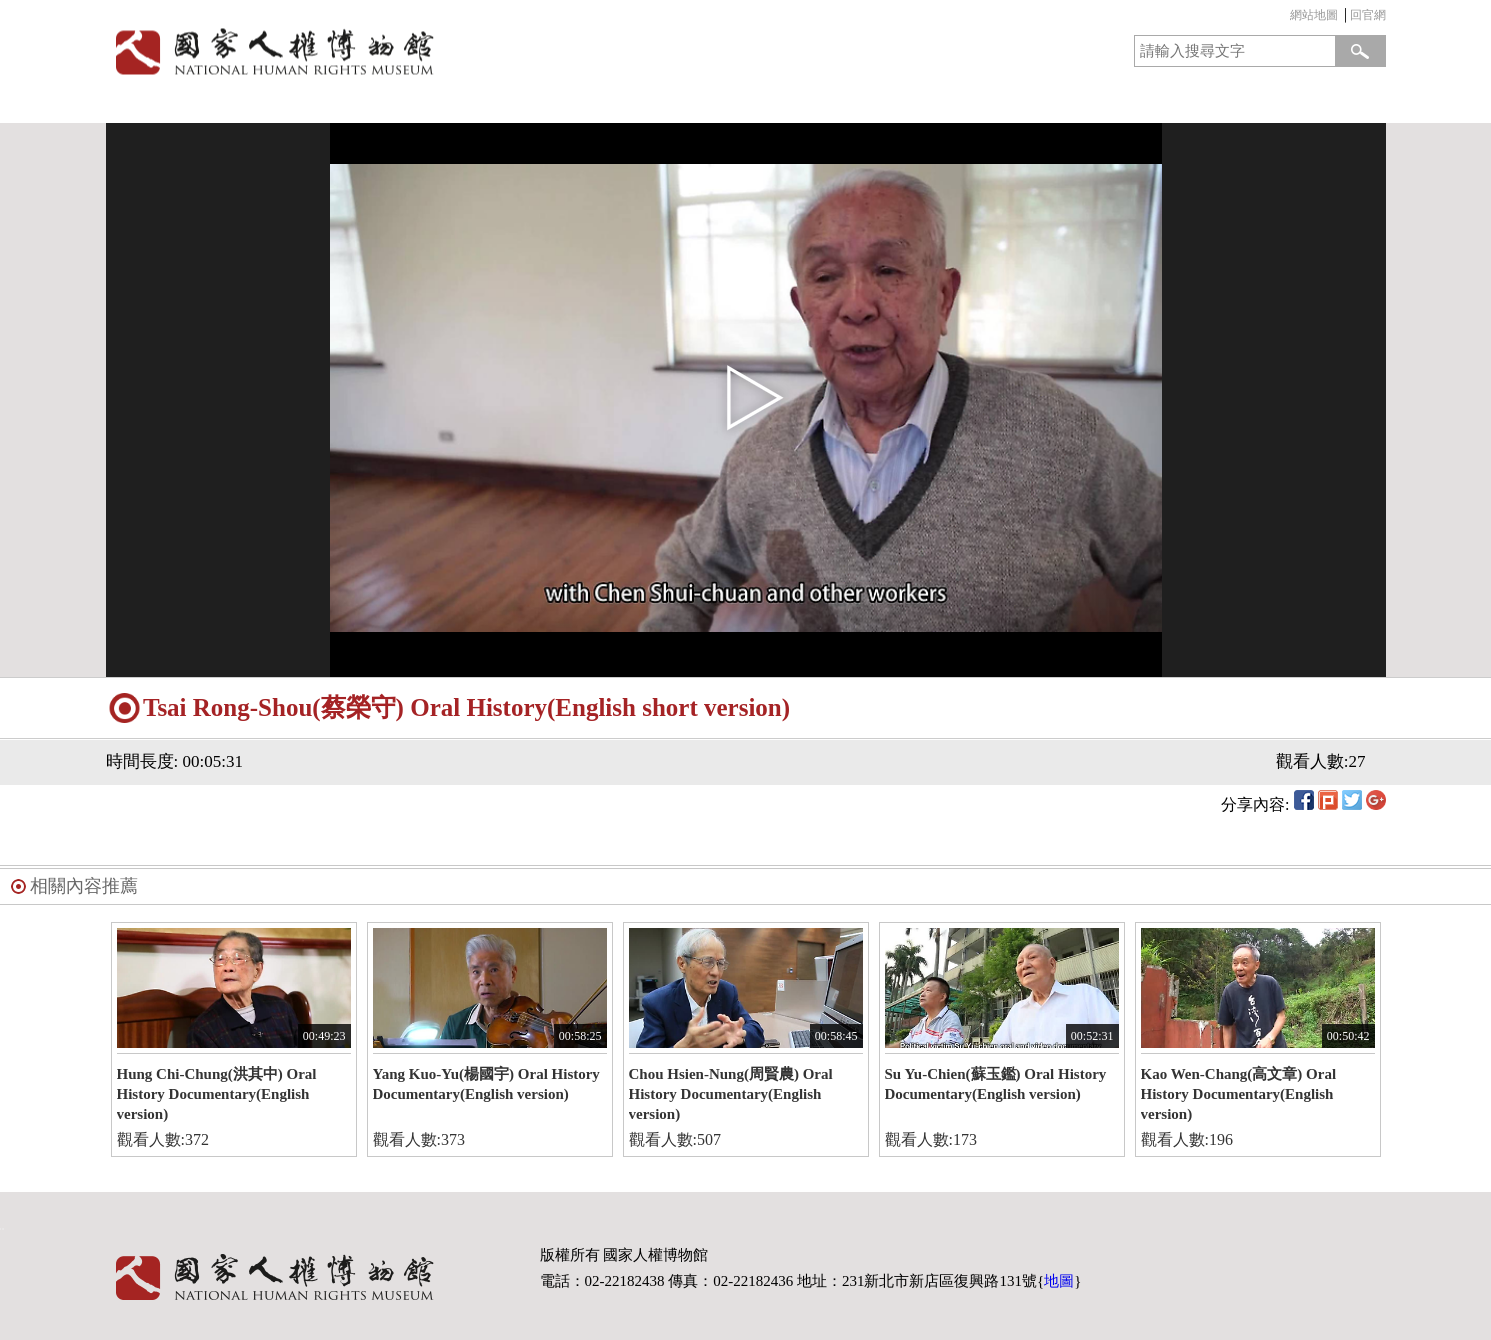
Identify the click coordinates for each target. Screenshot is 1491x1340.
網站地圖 (1314, 15)
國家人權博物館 (419, 51)
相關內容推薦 (84, 886)
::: (1285, 17)
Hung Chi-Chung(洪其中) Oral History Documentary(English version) (217, 1094)
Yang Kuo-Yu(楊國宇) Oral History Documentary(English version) (486, 1084)
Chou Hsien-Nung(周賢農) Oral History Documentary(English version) (731, 1094)
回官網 (1368, 15)
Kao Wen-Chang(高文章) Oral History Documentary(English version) (1239, 1094)
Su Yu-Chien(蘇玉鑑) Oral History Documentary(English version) (996, 1084)
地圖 (1059, 1281)
